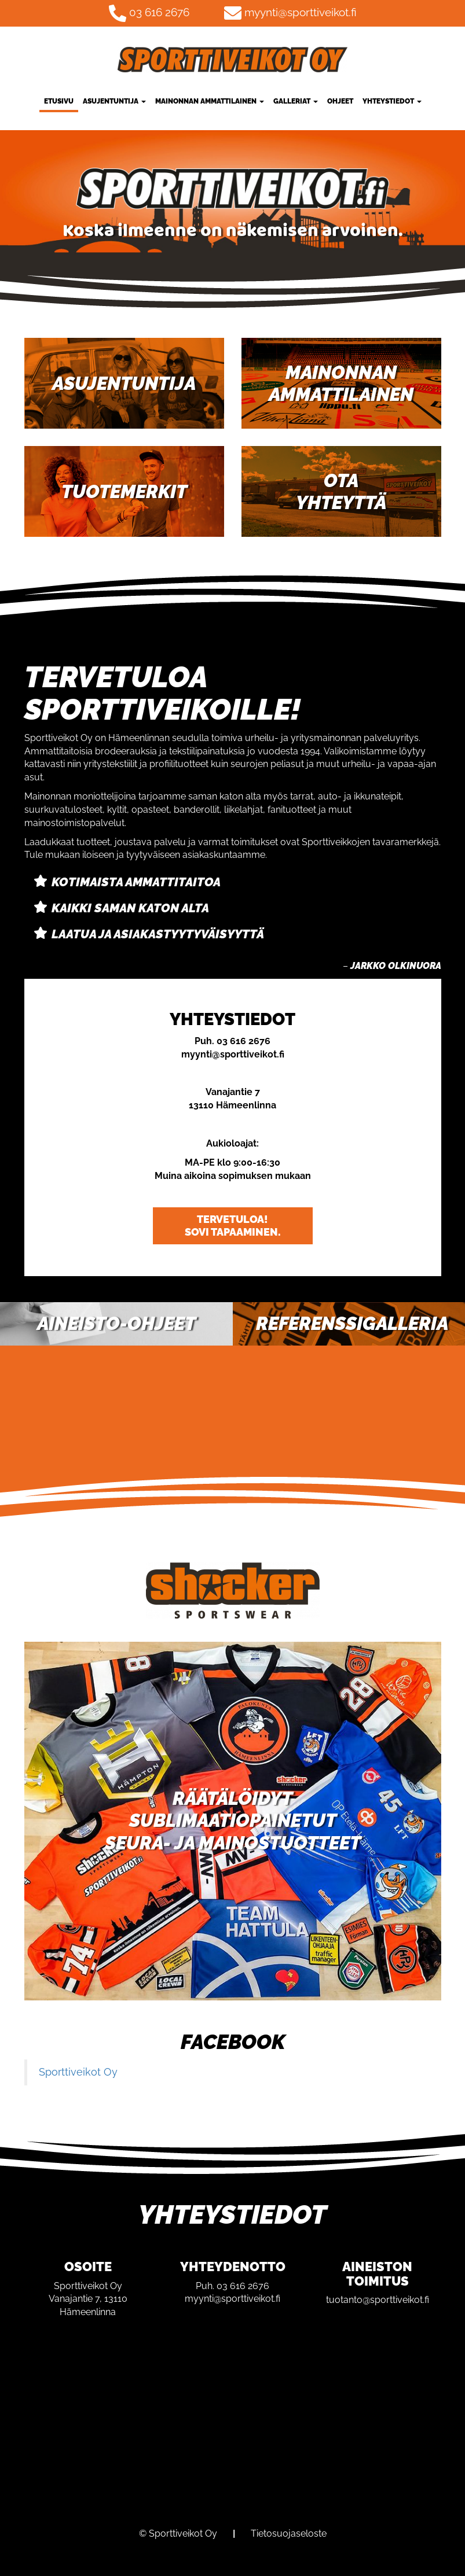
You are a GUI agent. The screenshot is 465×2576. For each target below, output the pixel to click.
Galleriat (295, 101)
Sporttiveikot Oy (78, 2072)
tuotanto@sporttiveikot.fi (377, 2299)
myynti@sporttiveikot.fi (300, 12)
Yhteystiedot (392, 101)
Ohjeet (340, 101)
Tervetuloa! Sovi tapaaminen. (233, 1225)
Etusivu (59, 101)
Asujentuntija (114, 101)
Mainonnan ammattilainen (209, 101)
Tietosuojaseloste (289, 2533)
